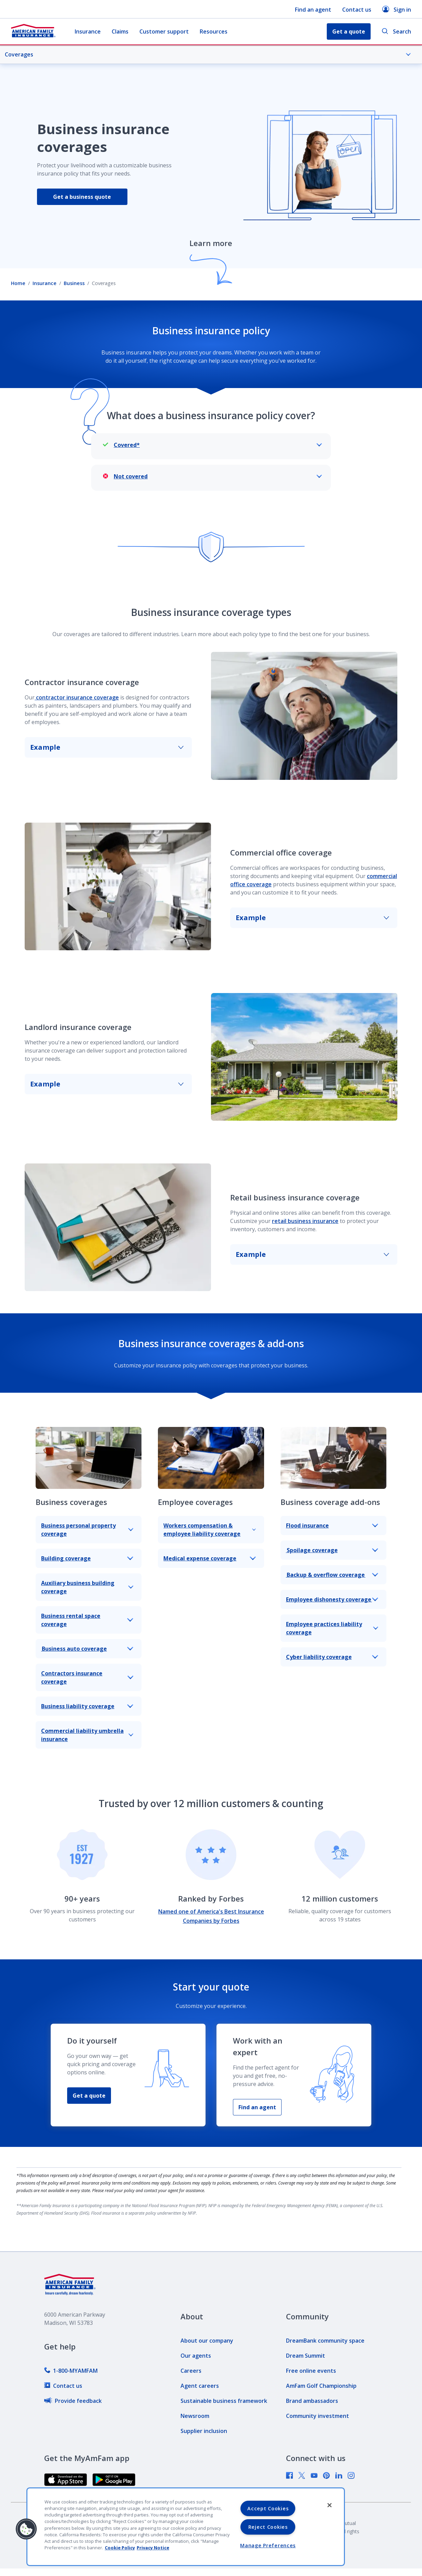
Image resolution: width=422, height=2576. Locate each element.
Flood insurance (332, 1525)
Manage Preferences (268, 2545)
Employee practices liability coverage (332, 1628)
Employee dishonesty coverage (332, 1599)
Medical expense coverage (209, 1558)
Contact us (356, 9)
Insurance (88, 31)
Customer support (164, 31)
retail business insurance (305, 1221)
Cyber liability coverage (332, 1657)
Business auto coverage (87, 1648)
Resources (213, 31)
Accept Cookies (267, 2508)
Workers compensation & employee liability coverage (209, 1529)
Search (396, 32)
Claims (120, 31)
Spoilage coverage (332, 1550)
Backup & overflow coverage (332, 1575)
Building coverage (87, 1558)
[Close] (329, 2505)
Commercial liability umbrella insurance (87, 1735)
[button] (26, 2529)
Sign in (396, 9)
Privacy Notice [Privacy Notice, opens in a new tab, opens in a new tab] (153, 2548)
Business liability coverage (87, 1706)
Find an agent (313, 9)
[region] (185, 2526)
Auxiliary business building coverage (87, 1587)
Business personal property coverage (87, 1529)
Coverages (208, 54)
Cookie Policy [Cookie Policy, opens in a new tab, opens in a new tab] (120, 2548)
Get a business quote (82, 197)
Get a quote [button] (348, 31)
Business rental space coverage (87, 1620)
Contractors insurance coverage (87, 1677)
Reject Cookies (268, 2527)
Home (18, 283)
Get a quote (89, 2095)
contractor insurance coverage (77, 697)
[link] (71, 2370)
